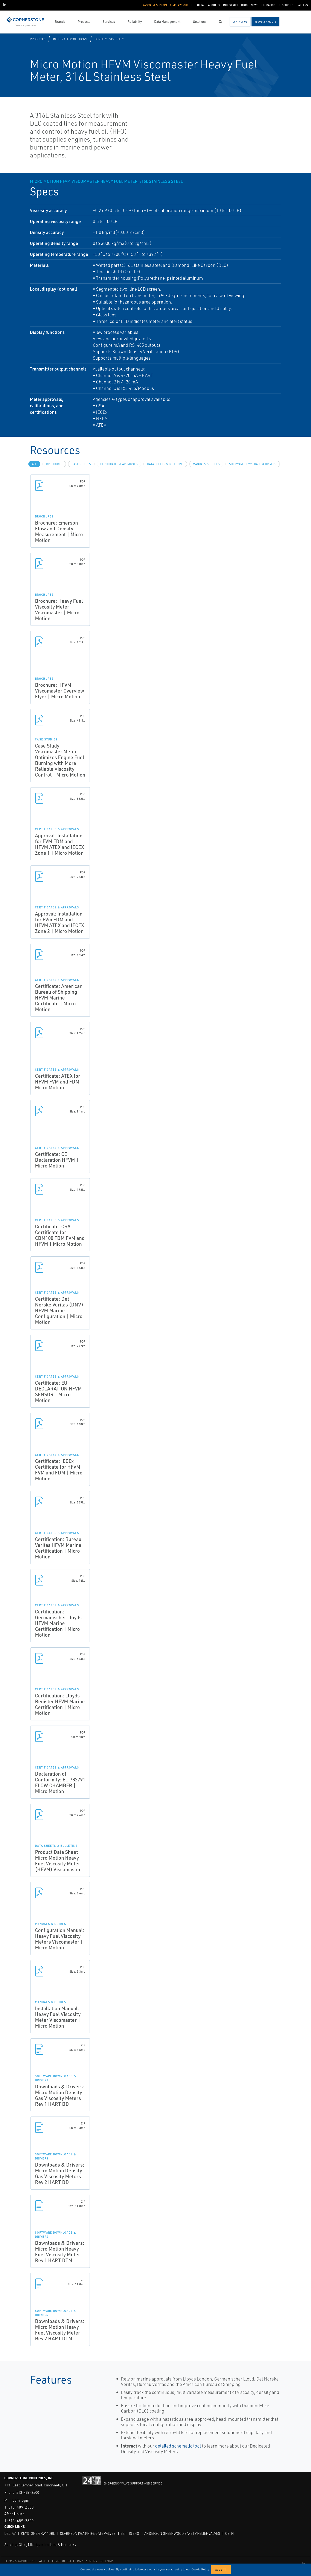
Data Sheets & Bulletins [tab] (165, 464)
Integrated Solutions (70, 39)
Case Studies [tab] (81, 464)
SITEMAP (107, 2560)
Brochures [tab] (54, 464)
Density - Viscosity (109, 39)
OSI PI (229, 2533)
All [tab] (34, 464)
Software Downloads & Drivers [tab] (252, 464)
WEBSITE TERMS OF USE (55, 2560)
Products (37, 39)
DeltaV (10, 2533)
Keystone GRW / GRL (38, 2533)
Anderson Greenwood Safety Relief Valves (182, 2533)
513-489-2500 (27, 2492)
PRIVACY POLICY (86, 2560)
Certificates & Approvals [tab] (119, 464)
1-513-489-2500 (19, 2507)
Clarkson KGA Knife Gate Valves (87, 2533)
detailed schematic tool (178, 2446)
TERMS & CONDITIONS (20, 2560)
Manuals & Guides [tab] (206, 464)
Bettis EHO (129, 2533)
